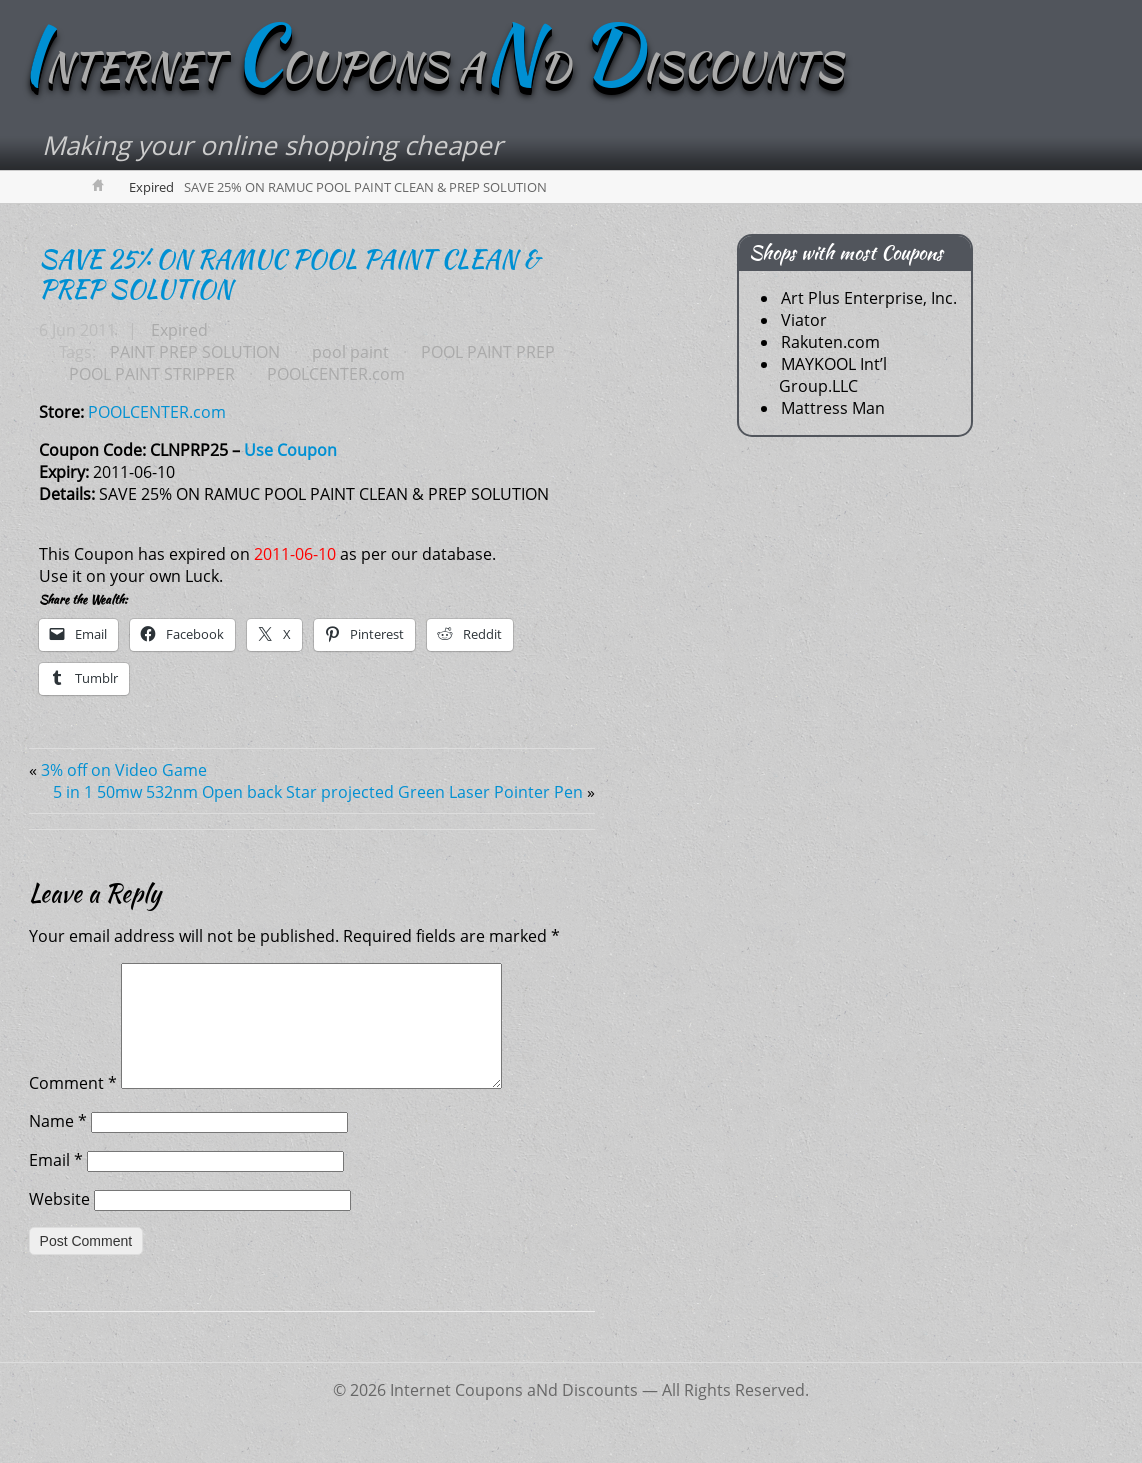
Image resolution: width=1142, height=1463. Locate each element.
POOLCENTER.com (336, 374)
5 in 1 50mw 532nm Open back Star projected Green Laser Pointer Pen (318, 792)
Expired (151, 187)
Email (56, 1184)
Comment (73, 1107)
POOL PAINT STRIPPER (152, 374)
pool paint (350, 352)
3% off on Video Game (124, 770)
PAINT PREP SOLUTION (195, 352)
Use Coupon (290, 450)
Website (59, 1223)
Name (58, 1145)
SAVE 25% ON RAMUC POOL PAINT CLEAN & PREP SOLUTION (289, 274)
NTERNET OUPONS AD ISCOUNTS (431, 67)
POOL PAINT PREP (488, 352)
